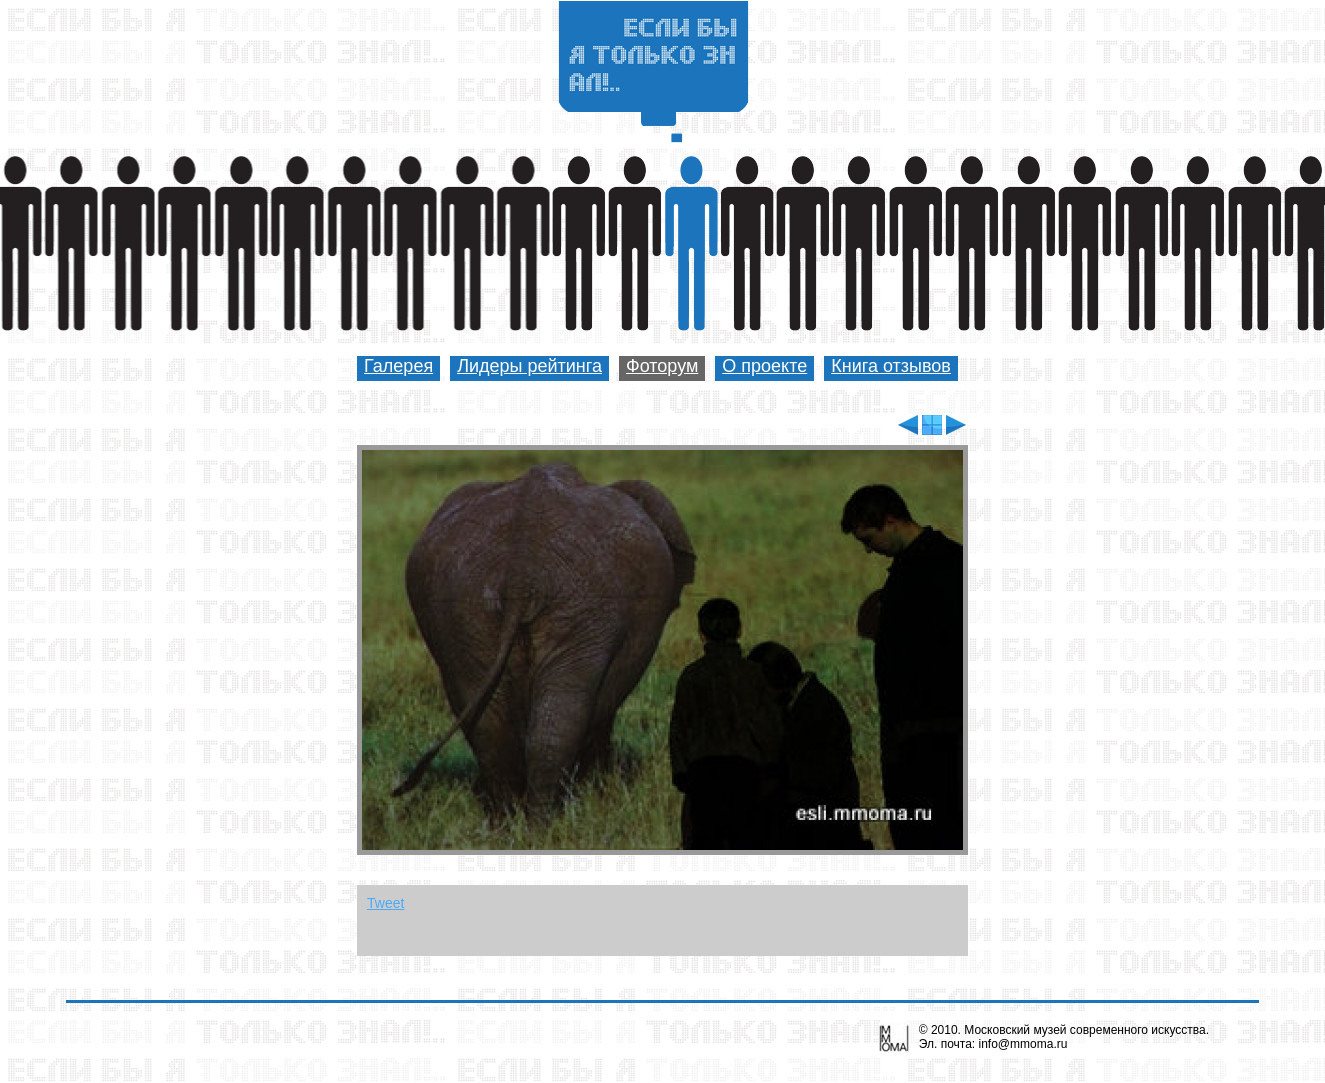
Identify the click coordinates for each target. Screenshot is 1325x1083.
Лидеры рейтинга (529, 366)
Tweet (385, 903)
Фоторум (662, 366)
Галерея (398, 366)
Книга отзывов (891, 366)
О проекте (764, 366)
